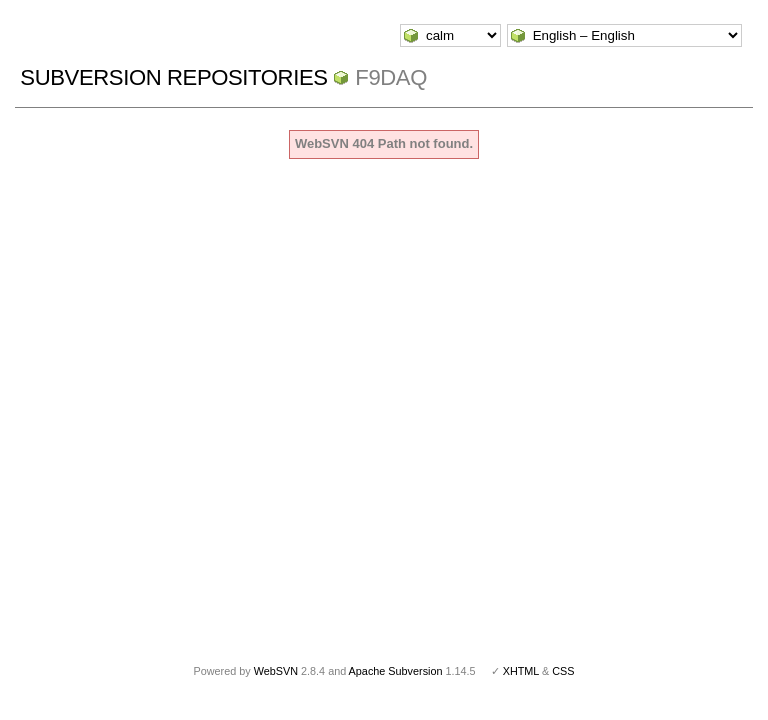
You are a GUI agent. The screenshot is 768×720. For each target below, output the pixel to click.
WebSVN (276, 671)
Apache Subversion (396, 671)
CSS (563, 671)
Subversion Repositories (173, 77)
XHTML (521, 671)
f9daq (391, 77)
